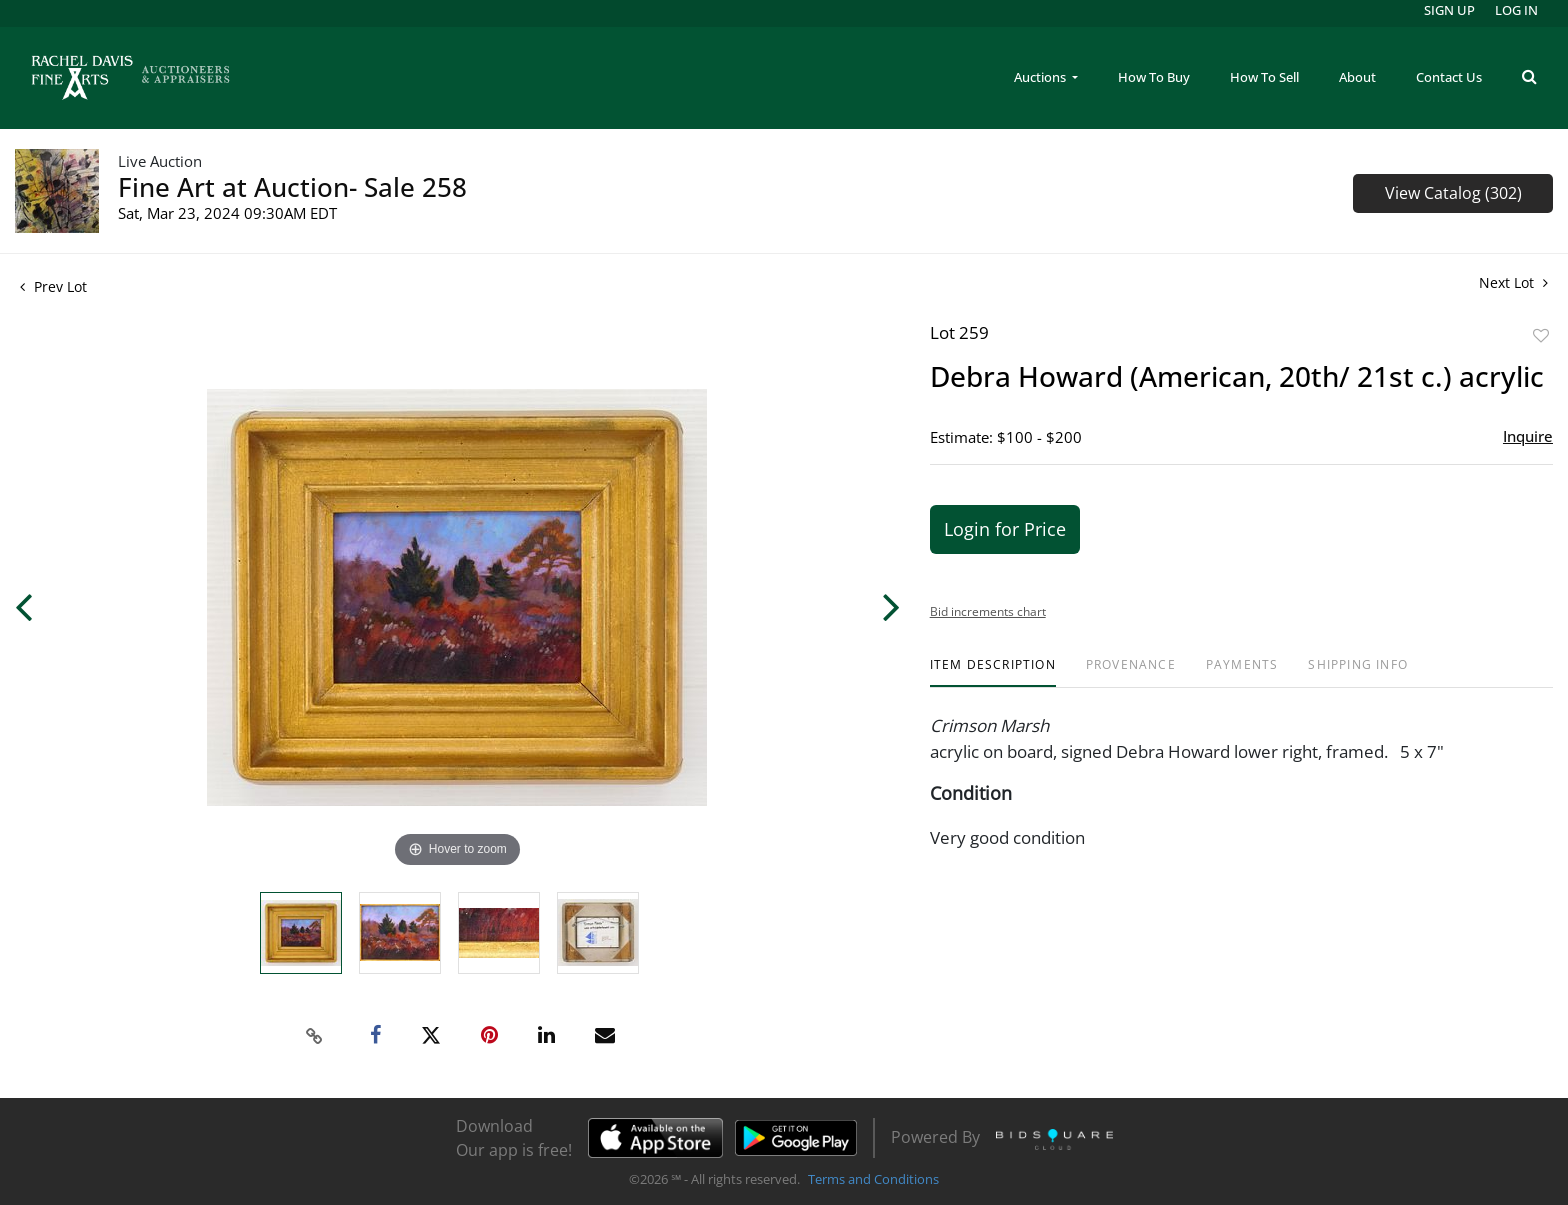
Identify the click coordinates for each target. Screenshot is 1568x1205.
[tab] (993, 672)
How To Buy (1154, 77)
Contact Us (1449, 77)
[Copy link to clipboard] (315, 1036)
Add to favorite (1541, 335)
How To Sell (1264, 77)
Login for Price (1005, 529)
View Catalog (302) (1453, 193)
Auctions (1041, 77)
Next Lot (1513, 282)
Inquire (1528, 436)
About (1357, 77)
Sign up (1449, 10)
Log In (1516, 10)
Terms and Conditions (873, 1179)
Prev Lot (53, 286)
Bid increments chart (988, 611)
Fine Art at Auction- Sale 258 (292, 187)
